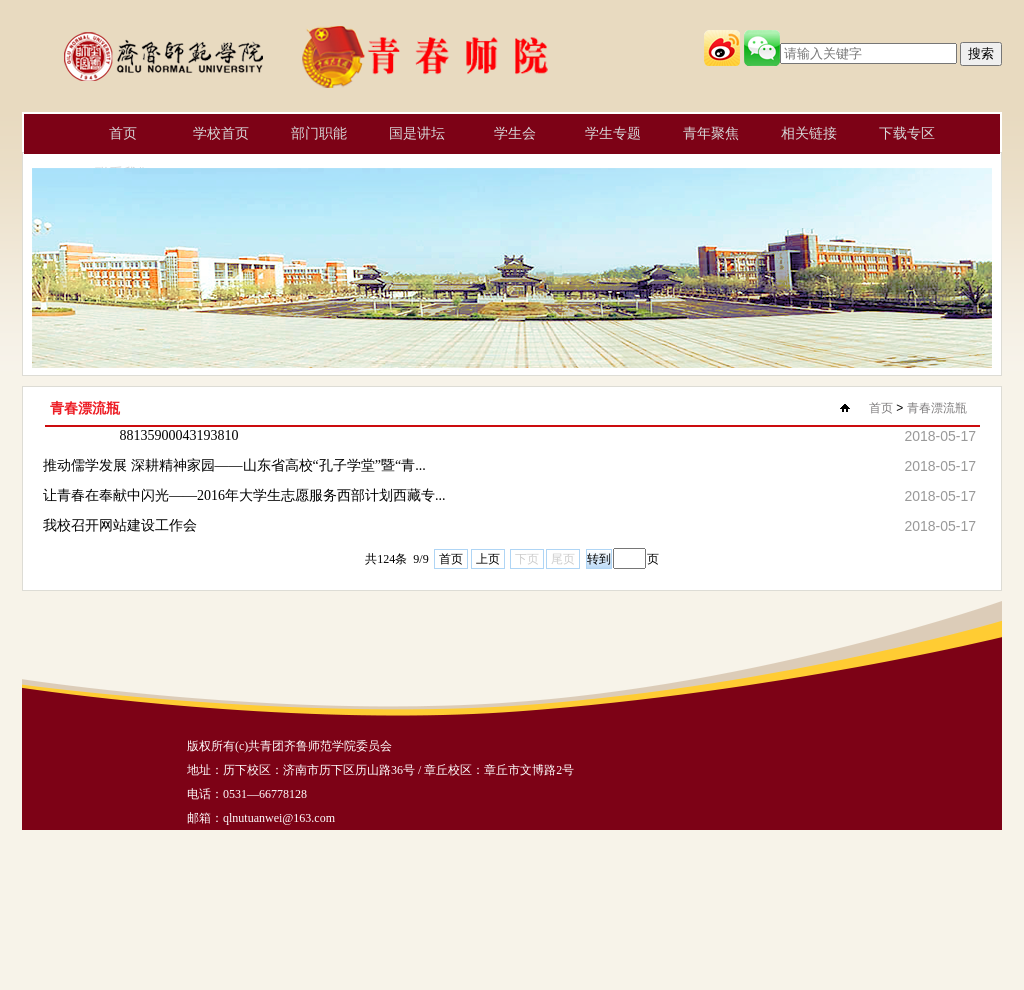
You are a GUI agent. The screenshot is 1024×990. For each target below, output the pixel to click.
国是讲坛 (417, 133)
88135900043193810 (179, 435)
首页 (123, 133)
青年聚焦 (711, 133)
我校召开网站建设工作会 (120, 525)
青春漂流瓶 (937, 408)
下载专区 (907, 133)
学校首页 (221, 133)
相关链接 (809, 133)
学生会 (515, 133)
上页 (488, 559)
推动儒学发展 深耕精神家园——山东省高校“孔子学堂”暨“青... (234, 465)
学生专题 (613, 133)
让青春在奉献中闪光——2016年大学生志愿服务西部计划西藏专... (244, 495)
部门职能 (319, 133)
